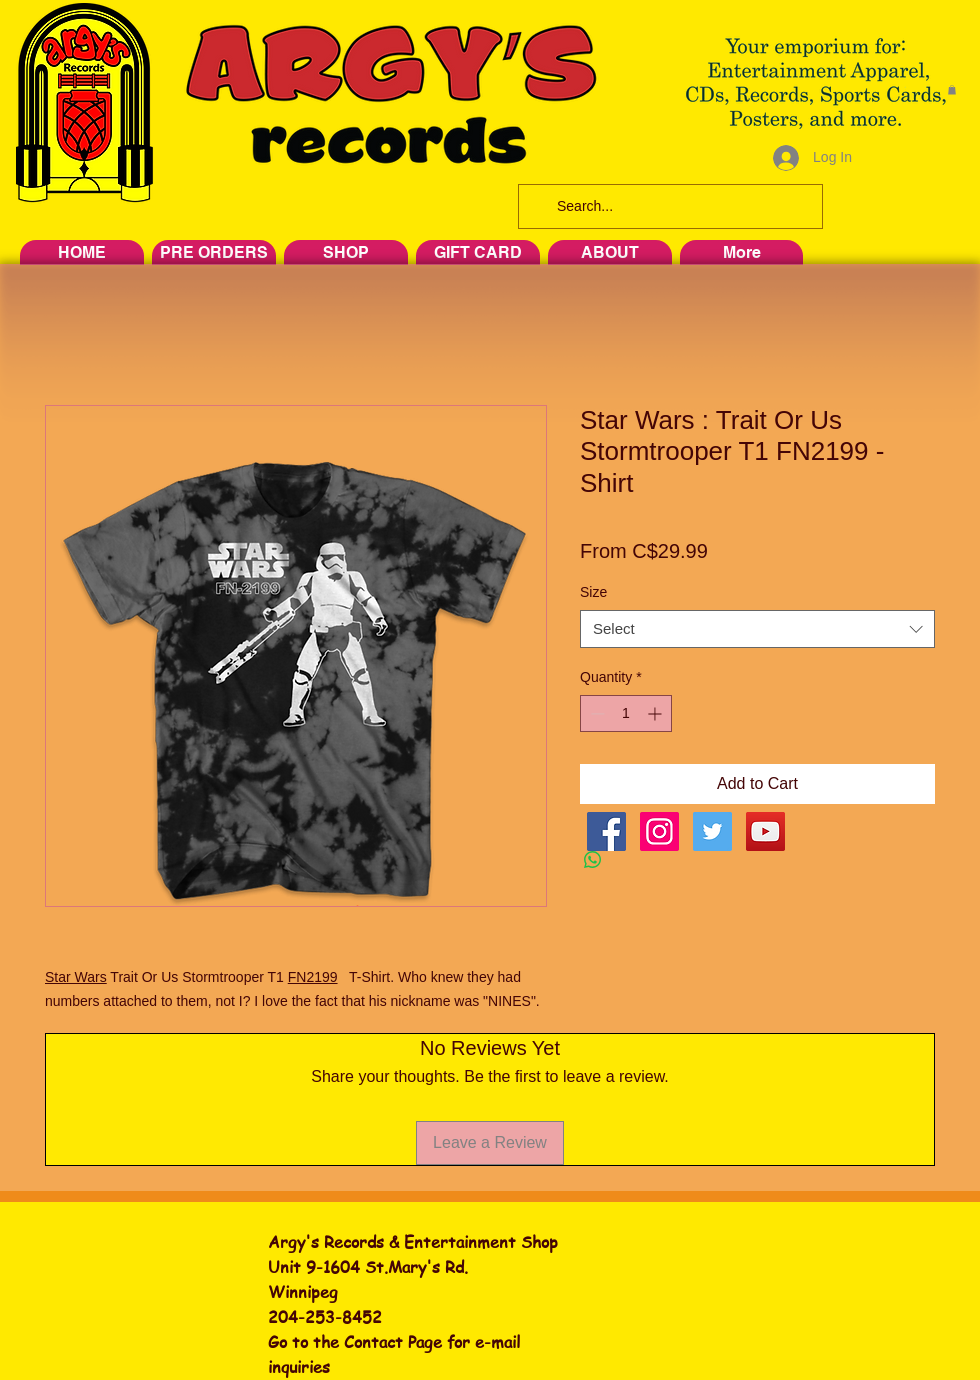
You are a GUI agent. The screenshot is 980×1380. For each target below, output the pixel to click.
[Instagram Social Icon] (659, 831)
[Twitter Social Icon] (712, 831)
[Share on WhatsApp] (593, 860)
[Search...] (668, 206)
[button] (952, 90)
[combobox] (757, 629)
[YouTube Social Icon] (765, 831)
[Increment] (656, 713)
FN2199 (313, 977)
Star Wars (76, 977)
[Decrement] (595, 713)
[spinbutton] (626, 713)
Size (593, 592)
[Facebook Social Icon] (606, 831)
